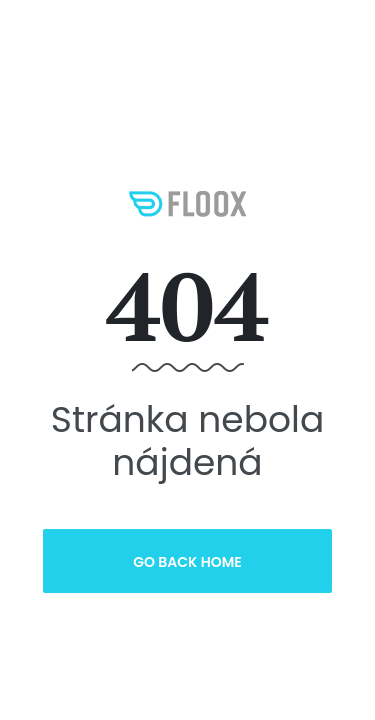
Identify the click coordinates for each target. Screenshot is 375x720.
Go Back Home (187, 562)
